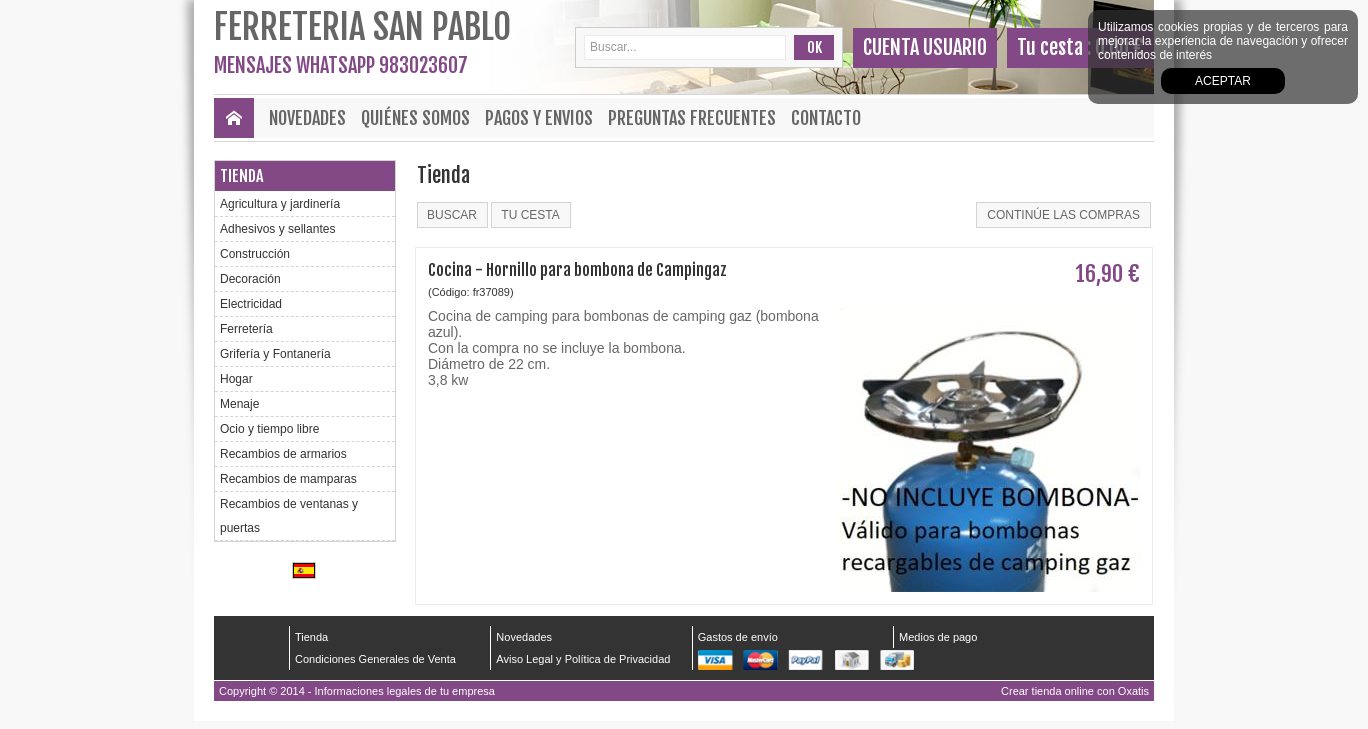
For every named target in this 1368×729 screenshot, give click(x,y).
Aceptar (1223, 81)
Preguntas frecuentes (692, 118)
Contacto (826, 118)
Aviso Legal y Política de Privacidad (583, 659)
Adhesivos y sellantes (277, 229)
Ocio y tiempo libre (269, 429)
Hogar (236, 379)
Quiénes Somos (415, 118)
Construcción (255, 254)
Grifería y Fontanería (275, 354)
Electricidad (251, 304)
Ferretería (246, 329)
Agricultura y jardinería (280, 204)
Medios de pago (938, 637)
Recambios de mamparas (288, 479)
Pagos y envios (539, 118)
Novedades (307, 118)
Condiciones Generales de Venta (375, 659)
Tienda (241, 176)
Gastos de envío (738, 637)
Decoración (250, 279)
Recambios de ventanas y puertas (289, 516)
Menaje (239, 404)
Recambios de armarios (283, 454)
